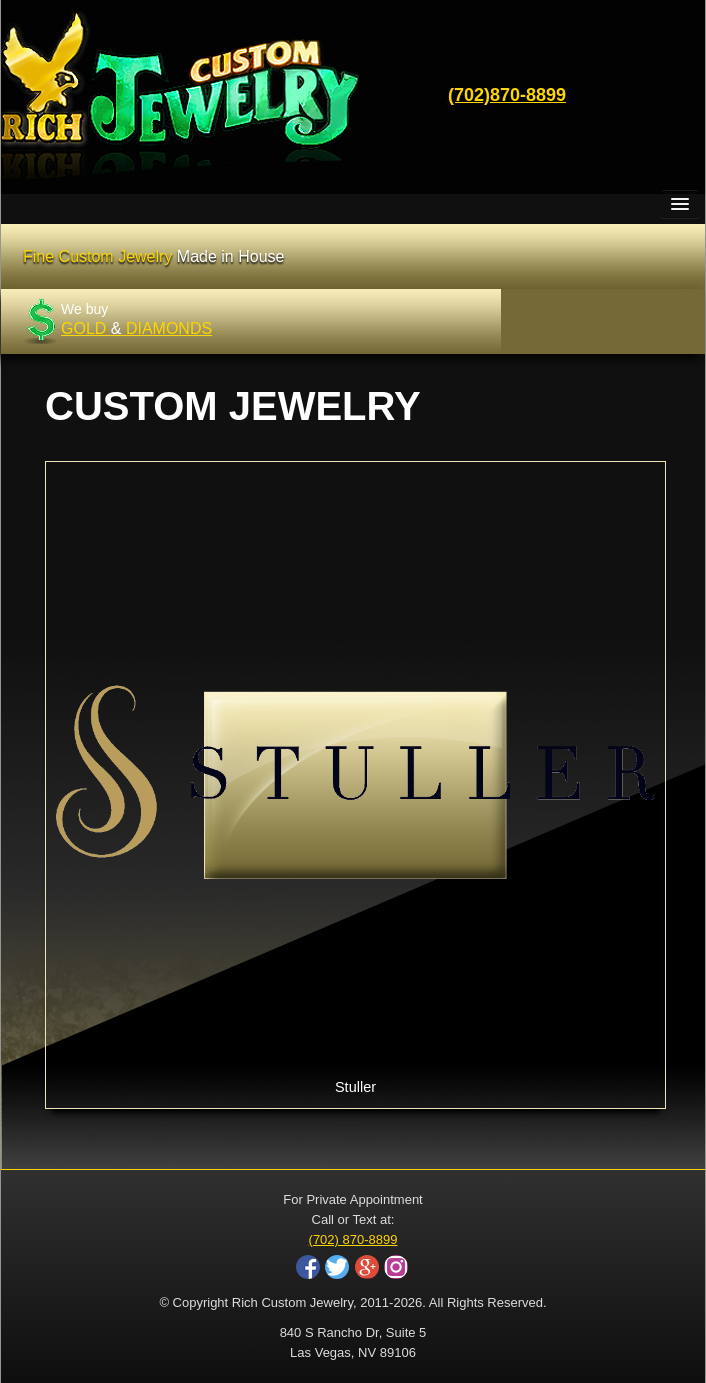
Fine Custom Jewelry (153, 256)
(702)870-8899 (507, 95)
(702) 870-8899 (353, 1239)
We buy (136, 319)
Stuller (355, 783)
